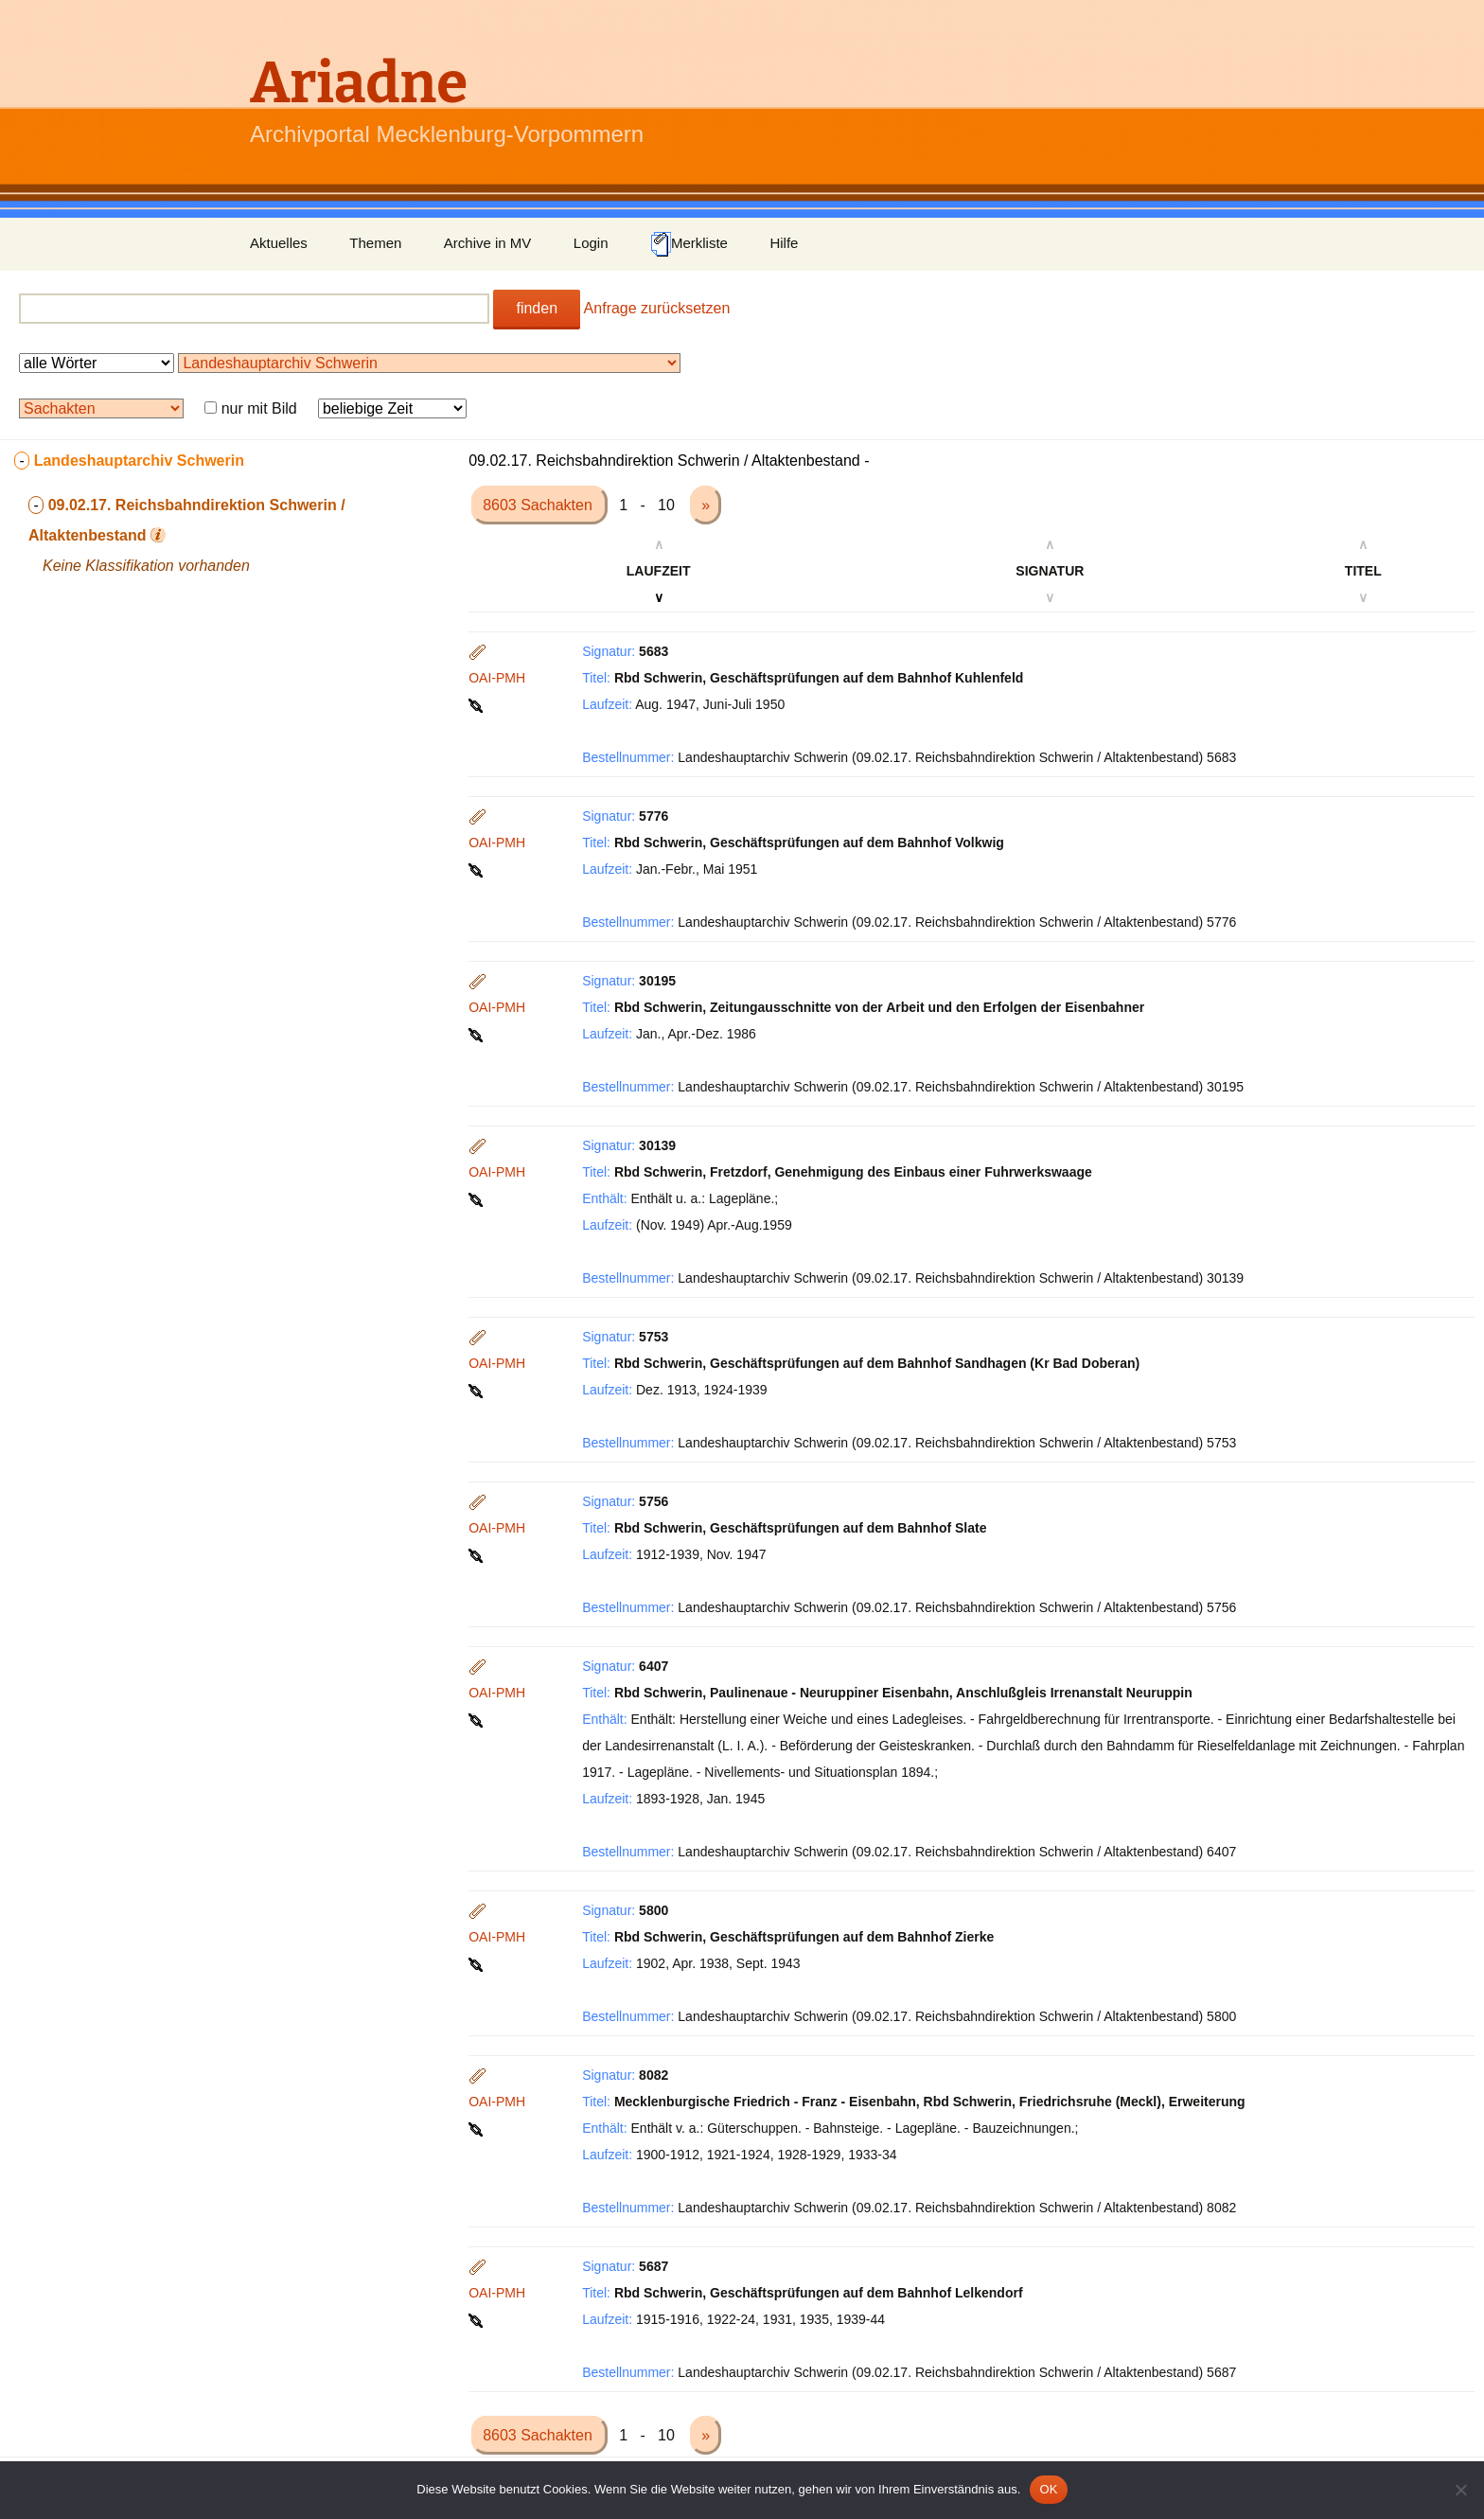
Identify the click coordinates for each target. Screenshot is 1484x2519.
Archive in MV (488, 243)
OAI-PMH (496, 677)
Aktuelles (279, 243)
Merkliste (689, 244)
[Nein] (1460, 2489)
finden (536, 308)
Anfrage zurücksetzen (657, 308)
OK (1048, 2489)
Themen (375, 243)
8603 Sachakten (539, 505)
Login (591, 243)
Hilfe (783, 243)
